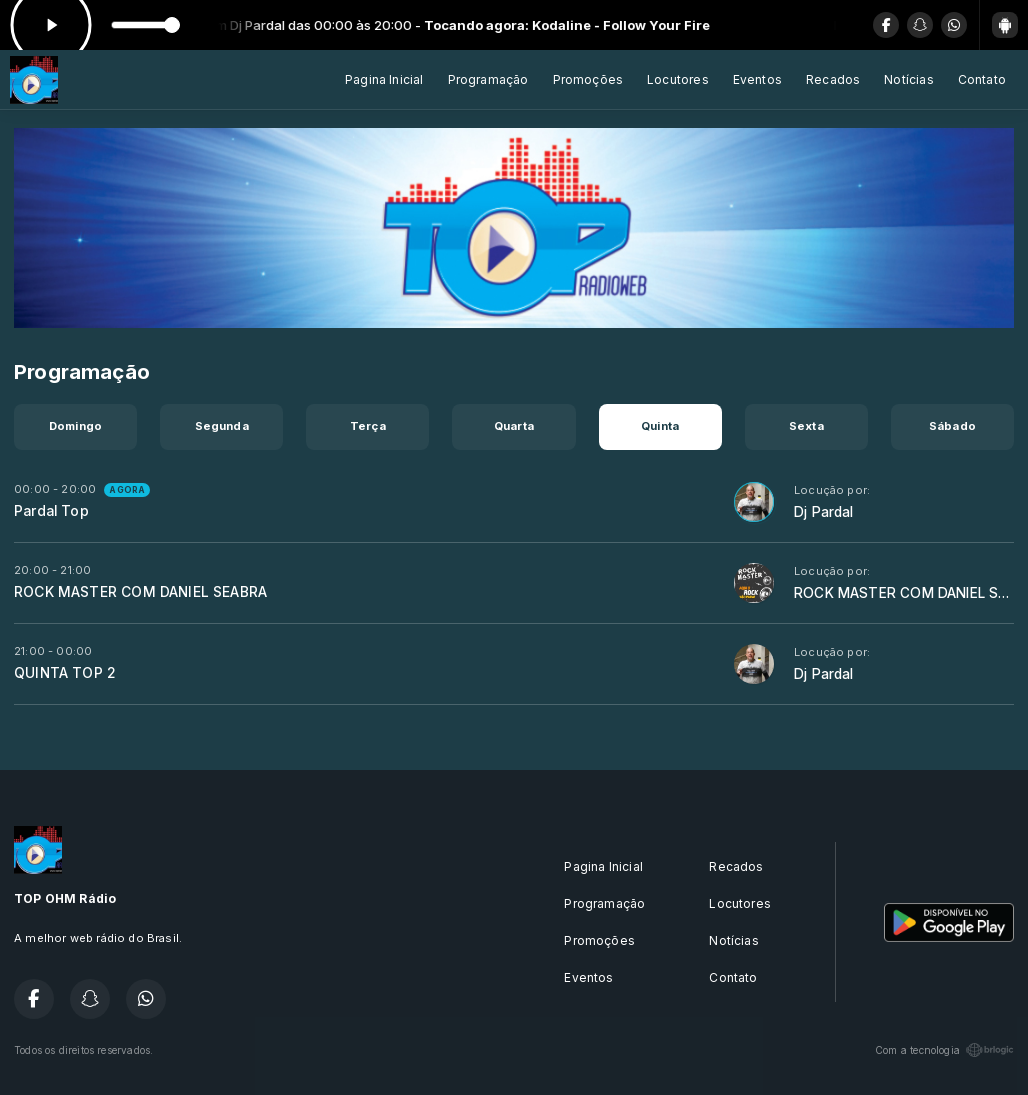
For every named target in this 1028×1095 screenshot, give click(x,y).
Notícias (908, 79)
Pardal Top (51, 511)
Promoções (588, 79)
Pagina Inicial (384, 79)
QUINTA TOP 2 (65, 673)
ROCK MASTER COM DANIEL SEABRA (140, 592)
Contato (982, 79)
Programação (488, 79)
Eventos (757, 79)
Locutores (678, 79)
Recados (833, 79)
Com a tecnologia (944, 1050)
